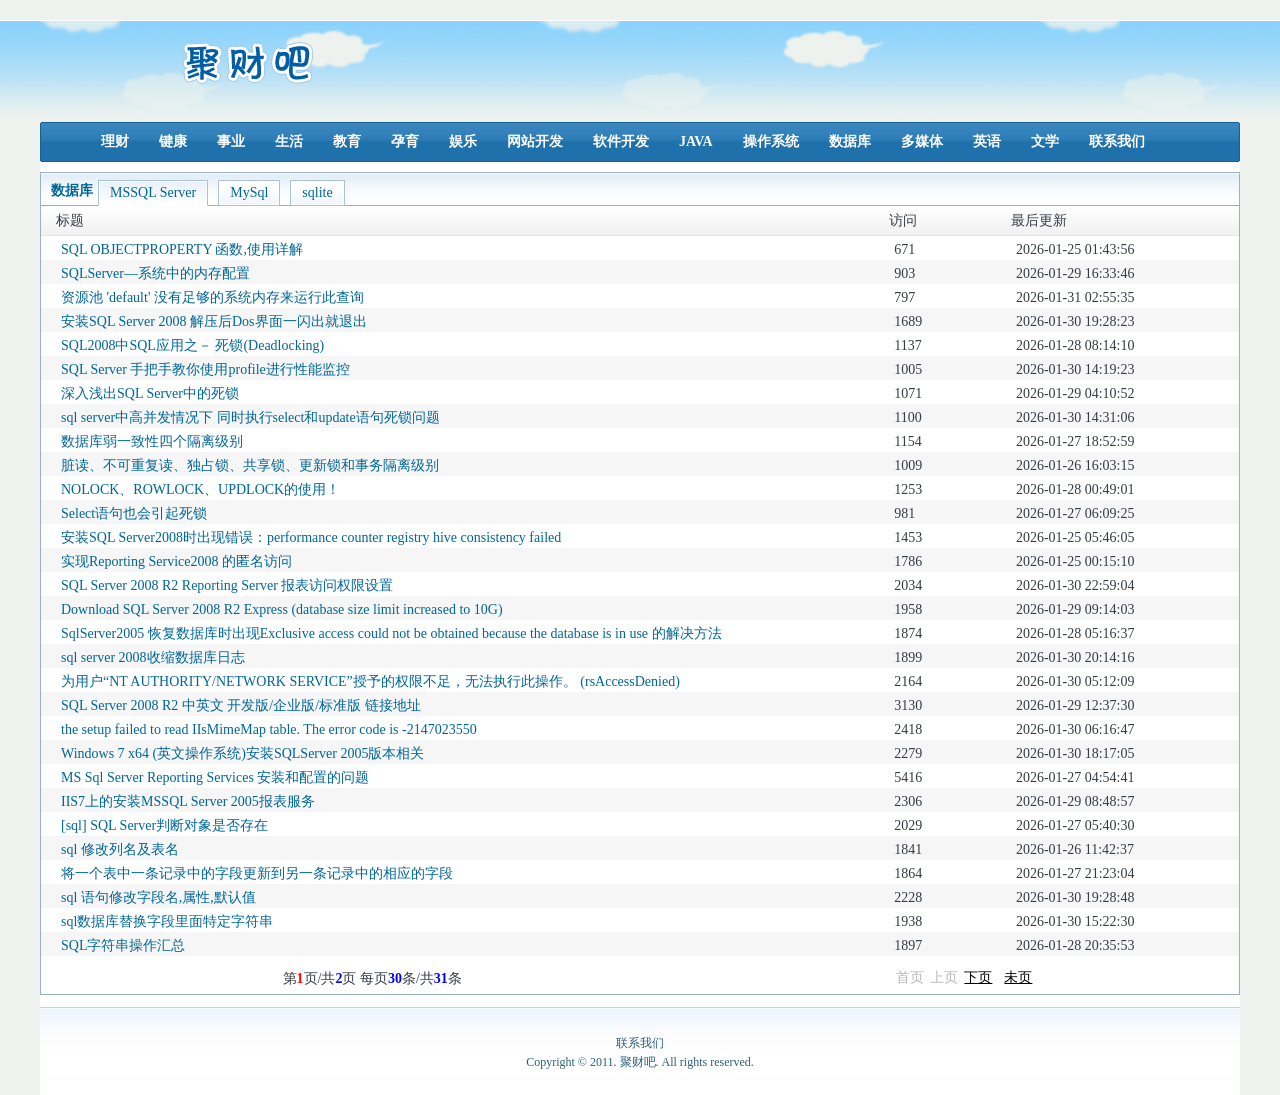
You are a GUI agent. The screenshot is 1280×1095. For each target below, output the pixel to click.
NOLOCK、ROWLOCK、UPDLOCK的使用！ (200, 489)
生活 (289, 141)
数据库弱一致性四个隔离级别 (152, 441)
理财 (115, 141)
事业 (231, 141)
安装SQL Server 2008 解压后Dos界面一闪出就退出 (214, 321)
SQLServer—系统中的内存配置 (155, 273)
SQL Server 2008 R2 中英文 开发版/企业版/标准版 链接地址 (241, 705)
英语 (987, 141)
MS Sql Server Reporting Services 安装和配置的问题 (215, 777)
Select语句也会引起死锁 (134, 513)
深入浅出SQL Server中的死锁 (150, 393)
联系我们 (1117, 141)
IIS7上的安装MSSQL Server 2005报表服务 (188, 801)
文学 (1045, 141)
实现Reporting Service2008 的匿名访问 (176, 561)
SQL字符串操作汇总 (123, 945)
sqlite (317, 192)
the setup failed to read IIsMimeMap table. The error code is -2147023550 (269, 729)
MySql (249, 192)
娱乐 (463, 141)
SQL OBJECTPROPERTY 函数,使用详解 (182, 249)
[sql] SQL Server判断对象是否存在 (164, 825)
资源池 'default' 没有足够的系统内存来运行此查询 (212, 297)
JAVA (696, 141)
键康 (173, 141)
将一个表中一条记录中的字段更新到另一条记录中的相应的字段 (257, 873)
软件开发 (621, 141)
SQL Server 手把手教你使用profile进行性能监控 (205, 369)
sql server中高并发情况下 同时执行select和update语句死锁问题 (250, 417)
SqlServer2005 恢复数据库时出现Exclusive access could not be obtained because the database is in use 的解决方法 (391, 633)
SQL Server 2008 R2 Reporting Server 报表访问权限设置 (227, 585)
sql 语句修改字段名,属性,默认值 (158, 897)
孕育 (405, 141)
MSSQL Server (153, 192)
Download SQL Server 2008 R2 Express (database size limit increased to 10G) (282, 609)
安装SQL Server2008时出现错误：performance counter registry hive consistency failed (311, 537)
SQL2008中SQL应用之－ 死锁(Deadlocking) (192, 345)
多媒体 (922, 141)
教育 (347, 141)
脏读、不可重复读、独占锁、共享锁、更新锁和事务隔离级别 (250, 465)
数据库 (850, 141)
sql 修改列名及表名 (120, 849)
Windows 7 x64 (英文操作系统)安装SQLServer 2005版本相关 (242, 753)
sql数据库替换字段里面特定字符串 (167, 921)
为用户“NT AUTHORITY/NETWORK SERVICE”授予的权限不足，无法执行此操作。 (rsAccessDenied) (370, 681)
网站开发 (535, 141)
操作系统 (771, 141)
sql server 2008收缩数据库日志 (153, 657)
